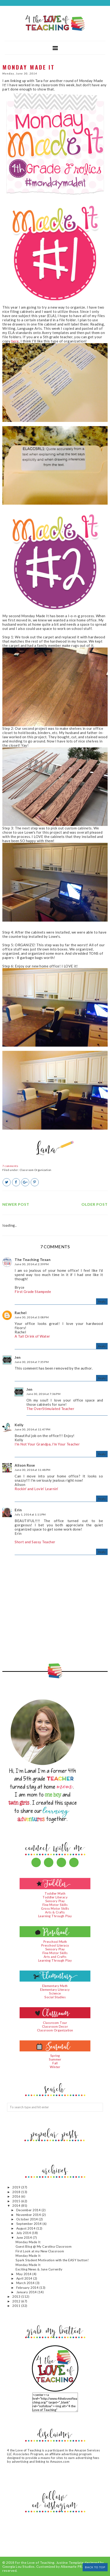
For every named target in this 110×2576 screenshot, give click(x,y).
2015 (16, 2201)
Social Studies (55, 1997)
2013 (16, 2296)
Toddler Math (55, 1893)
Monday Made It (28, 2242)
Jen (18, 1357)
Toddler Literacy (55, 1897)
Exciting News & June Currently (39, 2269)
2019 (16, 2187)
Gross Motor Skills (55, 1908)
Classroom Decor (55, 2026)
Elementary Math (55, 1986)
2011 (16, 2306)
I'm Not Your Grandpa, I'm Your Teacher (47, 1444)
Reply (102, 1301)
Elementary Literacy (55, 1989)
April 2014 (24, 2278)
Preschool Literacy (55, 1945)
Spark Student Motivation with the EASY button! (52, 2260)
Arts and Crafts (55, 1957)
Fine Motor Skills (55, 1905)
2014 (16, 2205)
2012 (16, 2301)
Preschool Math (55, 1942)
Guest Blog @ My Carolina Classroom (44, 2246)
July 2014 (24, 2233)
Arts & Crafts (55, 1912)
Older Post (94, 1204)
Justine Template (70, 2562)
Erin (18, 1510)
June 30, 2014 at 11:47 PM (33, 1429)
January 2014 (27, 2292)
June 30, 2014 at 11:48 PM (33, 1470)
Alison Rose (25, 1465)
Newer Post (15, 1204)
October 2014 (27, 2219)
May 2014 (24, 2274)
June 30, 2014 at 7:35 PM (32, 1362)
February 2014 (27, 2287)
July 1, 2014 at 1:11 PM (30, 1514)
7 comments (10, 1165)
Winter (55, 2067)
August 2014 (26, 2228)
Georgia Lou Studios (18, 2566)
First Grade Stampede (33, 1291)
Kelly (19, 1425)
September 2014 (29, 2224)
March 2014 (26, 2283)
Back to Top (95, 2567)
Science (55, 1993)
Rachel (20, 1313)
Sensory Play (55, 1901)
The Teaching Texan (33, 1259)
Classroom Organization (35, 1169)
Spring (55, 2056)
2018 (16, 2192)
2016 (16, 2196)
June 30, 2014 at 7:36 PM (43, 1394)
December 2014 (29, 2210)
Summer (55, 2059)
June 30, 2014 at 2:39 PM (32, 1264)
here (15, 341)
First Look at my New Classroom (40, 2251)
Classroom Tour (55, 2023)
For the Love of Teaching (35, 2562)
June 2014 (24, 2237)
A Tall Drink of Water (32, 1336)
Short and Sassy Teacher (35, 1542)
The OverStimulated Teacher (50, 1408)
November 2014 (29, 2215)
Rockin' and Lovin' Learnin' (36, 1489)
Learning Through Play (55, 1916)
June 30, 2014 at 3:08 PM (32, 1317)
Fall (55, 2063)
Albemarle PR (71, 2566)
